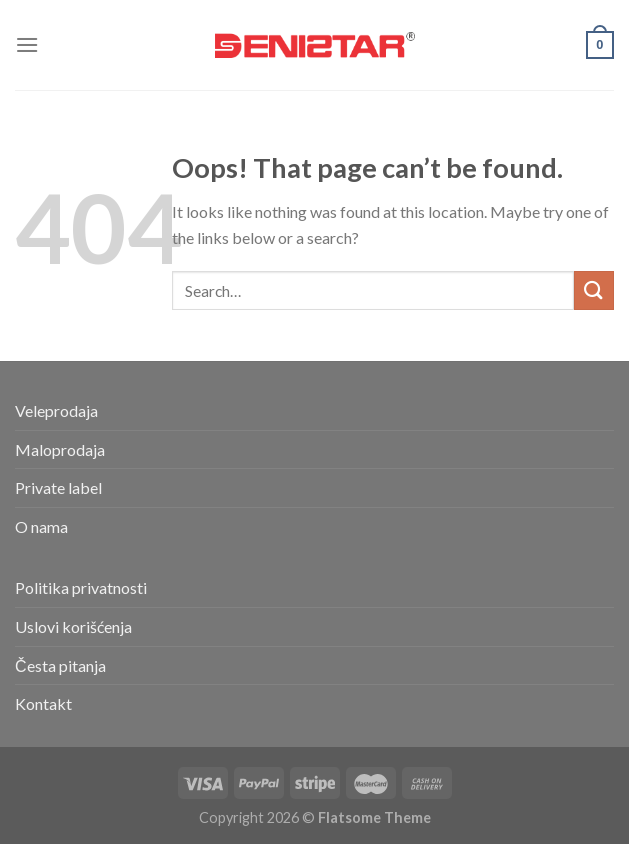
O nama (41, 526)
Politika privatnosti (81, 587)
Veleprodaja (56, 410)
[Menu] (27, 44)
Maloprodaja (60, 449)
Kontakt (43, 703)
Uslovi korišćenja (73, 626)
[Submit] (594, 290)
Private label (58, 487)
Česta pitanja (60, 665)
